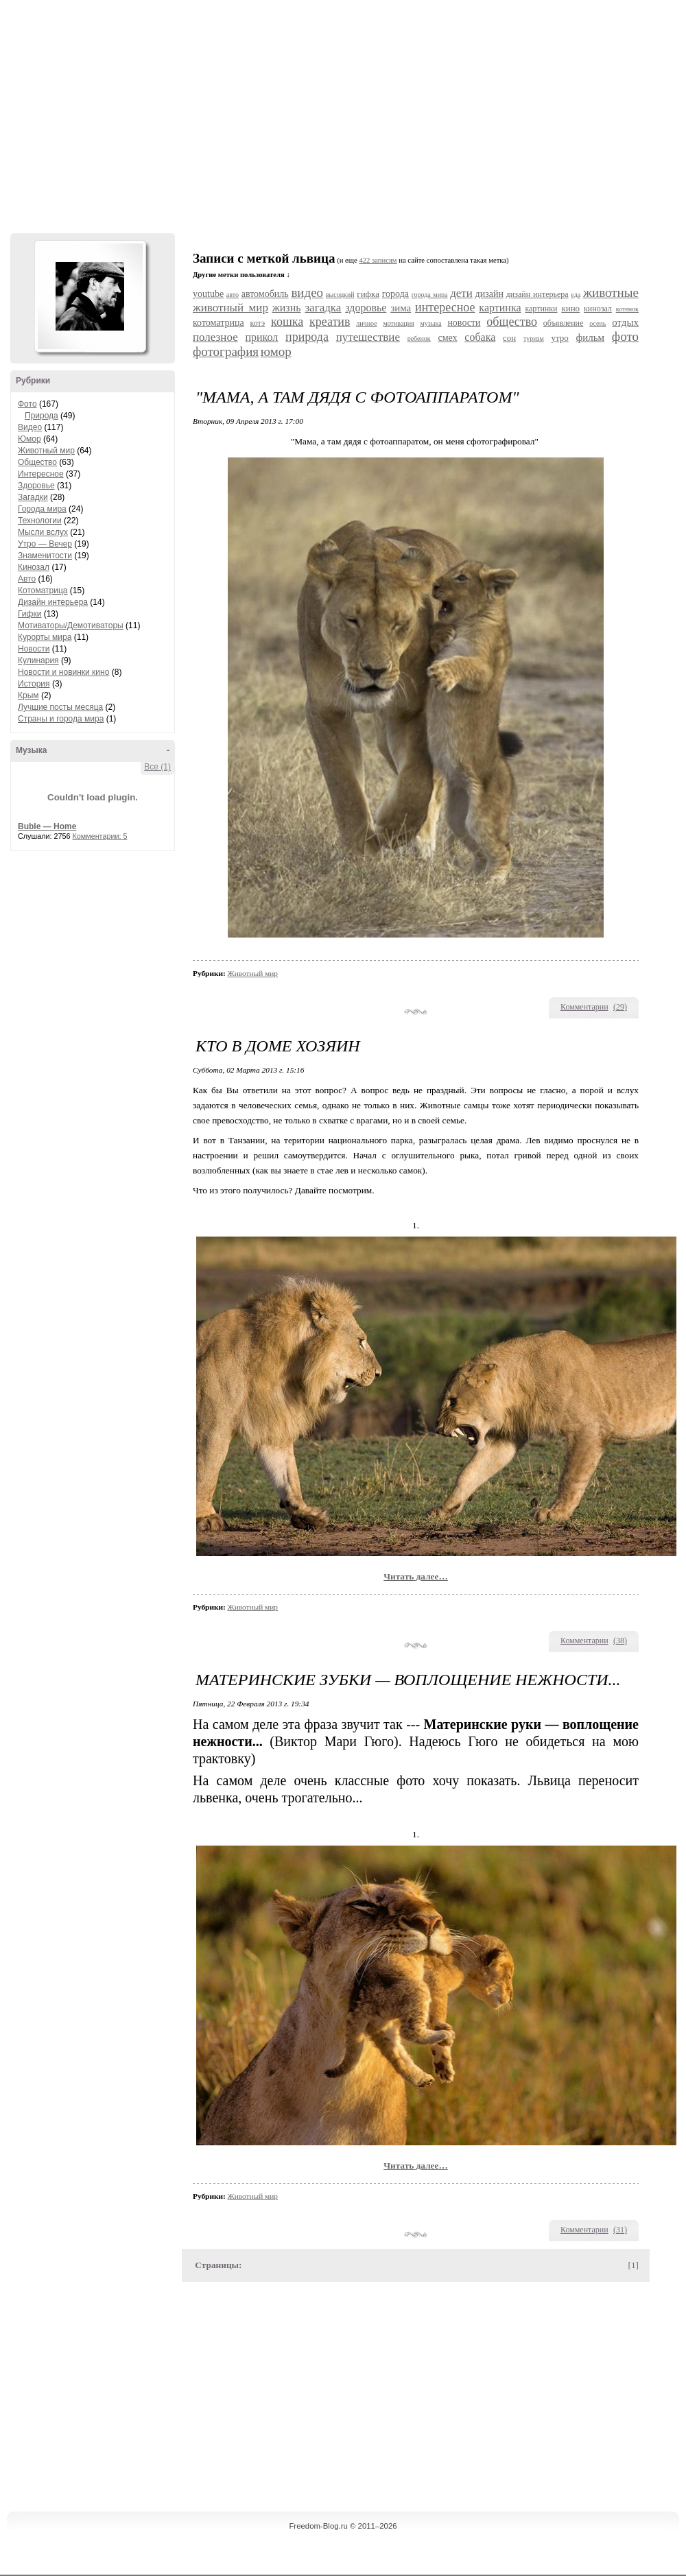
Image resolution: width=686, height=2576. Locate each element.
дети (461, 293)
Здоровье (36, 485)
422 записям (378, 260)
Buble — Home (47, 826)
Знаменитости (45, 555)
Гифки (29, 614)
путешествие (368, 337)
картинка (500, 307)
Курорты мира (44, 637)
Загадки (33, 497)
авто (232, 294)
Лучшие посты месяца (60, 707)
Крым (28, 695)
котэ (257, 323)
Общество (37, 462)
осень (597, 323)
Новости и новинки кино (63, 672)
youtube (208, 294)
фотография (226, 351)
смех (447, 338)
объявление (563, 323)
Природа (41, 415)
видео (307, 292)
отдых (625, 322)
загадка (323, 307)
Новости (33, 649)
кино (570, 308)
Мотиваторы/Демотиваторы (70, 625)
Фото (27, 404)
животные (611, 292)
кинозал (598, 308)
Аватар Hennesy (89, 296)
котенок (627, 309)
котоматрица (218, 323)
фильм (590, 337)
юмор (276, 351)
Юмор (29, 439)
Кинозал (33, 567)
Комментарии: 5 (100, 836)
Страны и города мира (61, 719)
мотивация (398, 323)
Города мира (42, 509)
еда (575, 294)
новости (463, 323)
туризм (533, 338)
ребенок (419, 338)
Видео (30, 427)
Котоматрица (43, 590)
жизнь (286, 307)
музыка (430, 323)
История (34, 684)
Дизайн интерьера (53, 602)
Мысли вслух (43, 532)
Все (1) (157, 767)
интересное (445, 307)
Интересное (41, 474)
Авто (27, 579)
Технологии (40, 520)
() (620, 1007)
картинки (541, 308)
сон (509, 338)
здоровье (365, 307)
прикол (261, 337)
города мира (430, 294)
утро (559, 338)
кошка (287, 322)
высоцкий (340, 294)
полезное (215, 337)
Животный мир (46, 450)
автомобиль (265, 294)
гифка (368, 294)
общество (511, 322)
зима (400, 307)
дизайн (489, 294)
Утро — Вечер (45, 544)
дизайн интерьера (537, 294)
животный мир (230, 307)
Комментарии (584, 1007)
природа (307, 337)
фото (625, 336)
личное (366, 323)
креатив (329, 322)
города (395, 294)
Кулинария (38, 660)
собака (479, 337)
